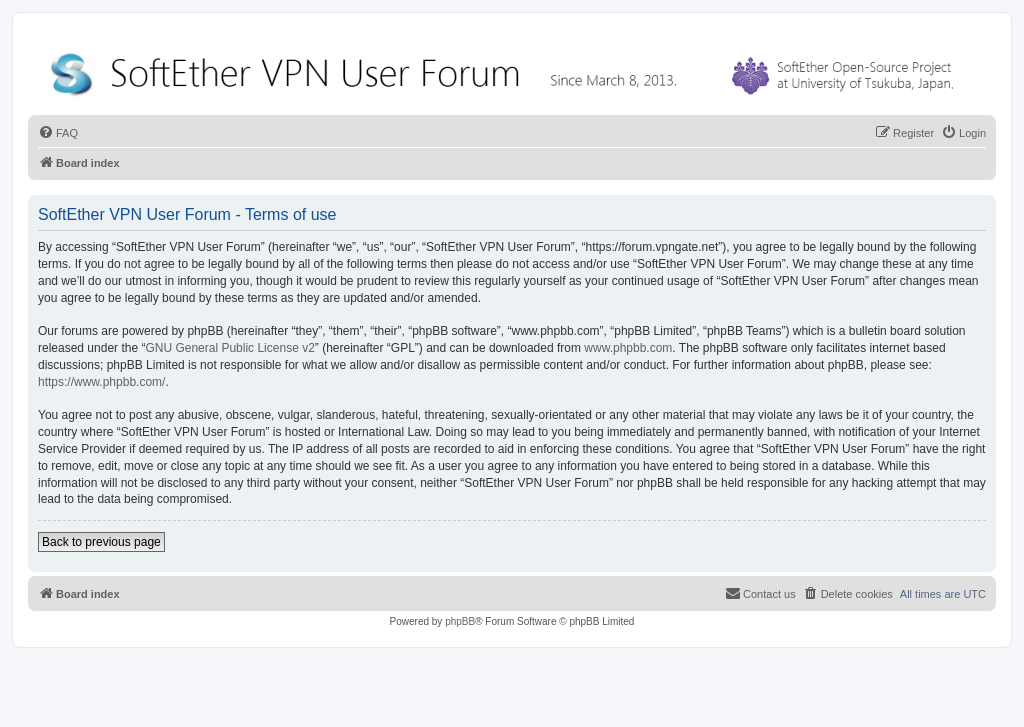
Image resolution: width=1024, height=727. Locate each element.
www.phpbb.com (628, 348)
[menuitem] (58, 133)
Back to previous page (101, 542)
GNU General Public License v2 (229, 348)
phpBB (460, 621)
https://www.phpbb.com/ (101, 382)
